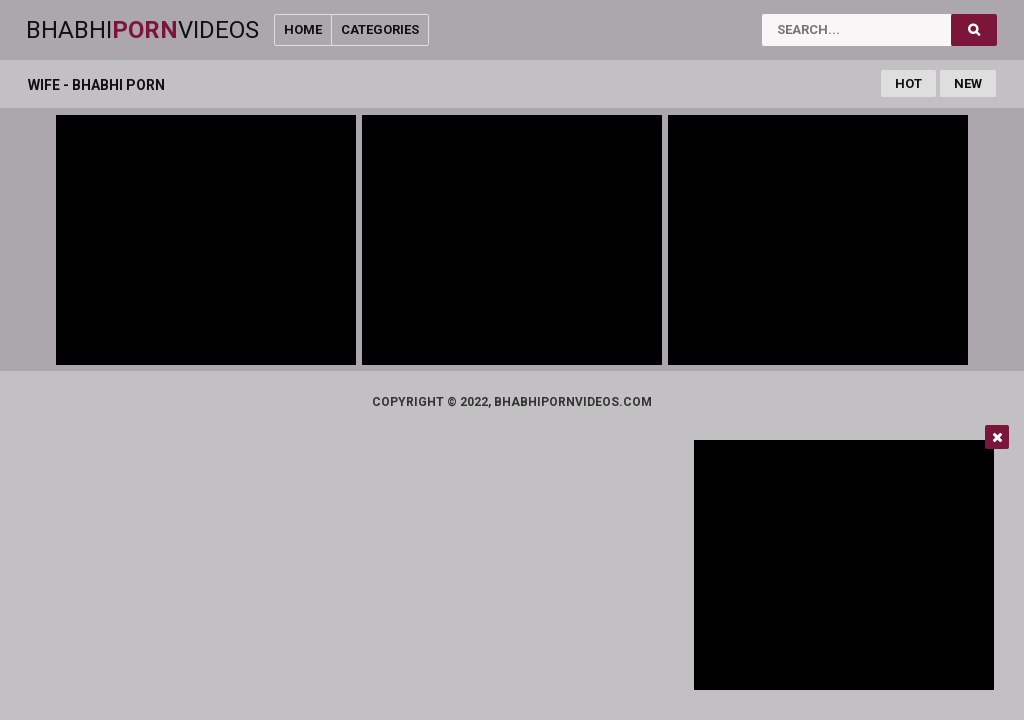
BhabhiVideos (142, 30)
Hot (908, 83)
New (968, 83)
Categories (380, 29)
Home (303, 29)
